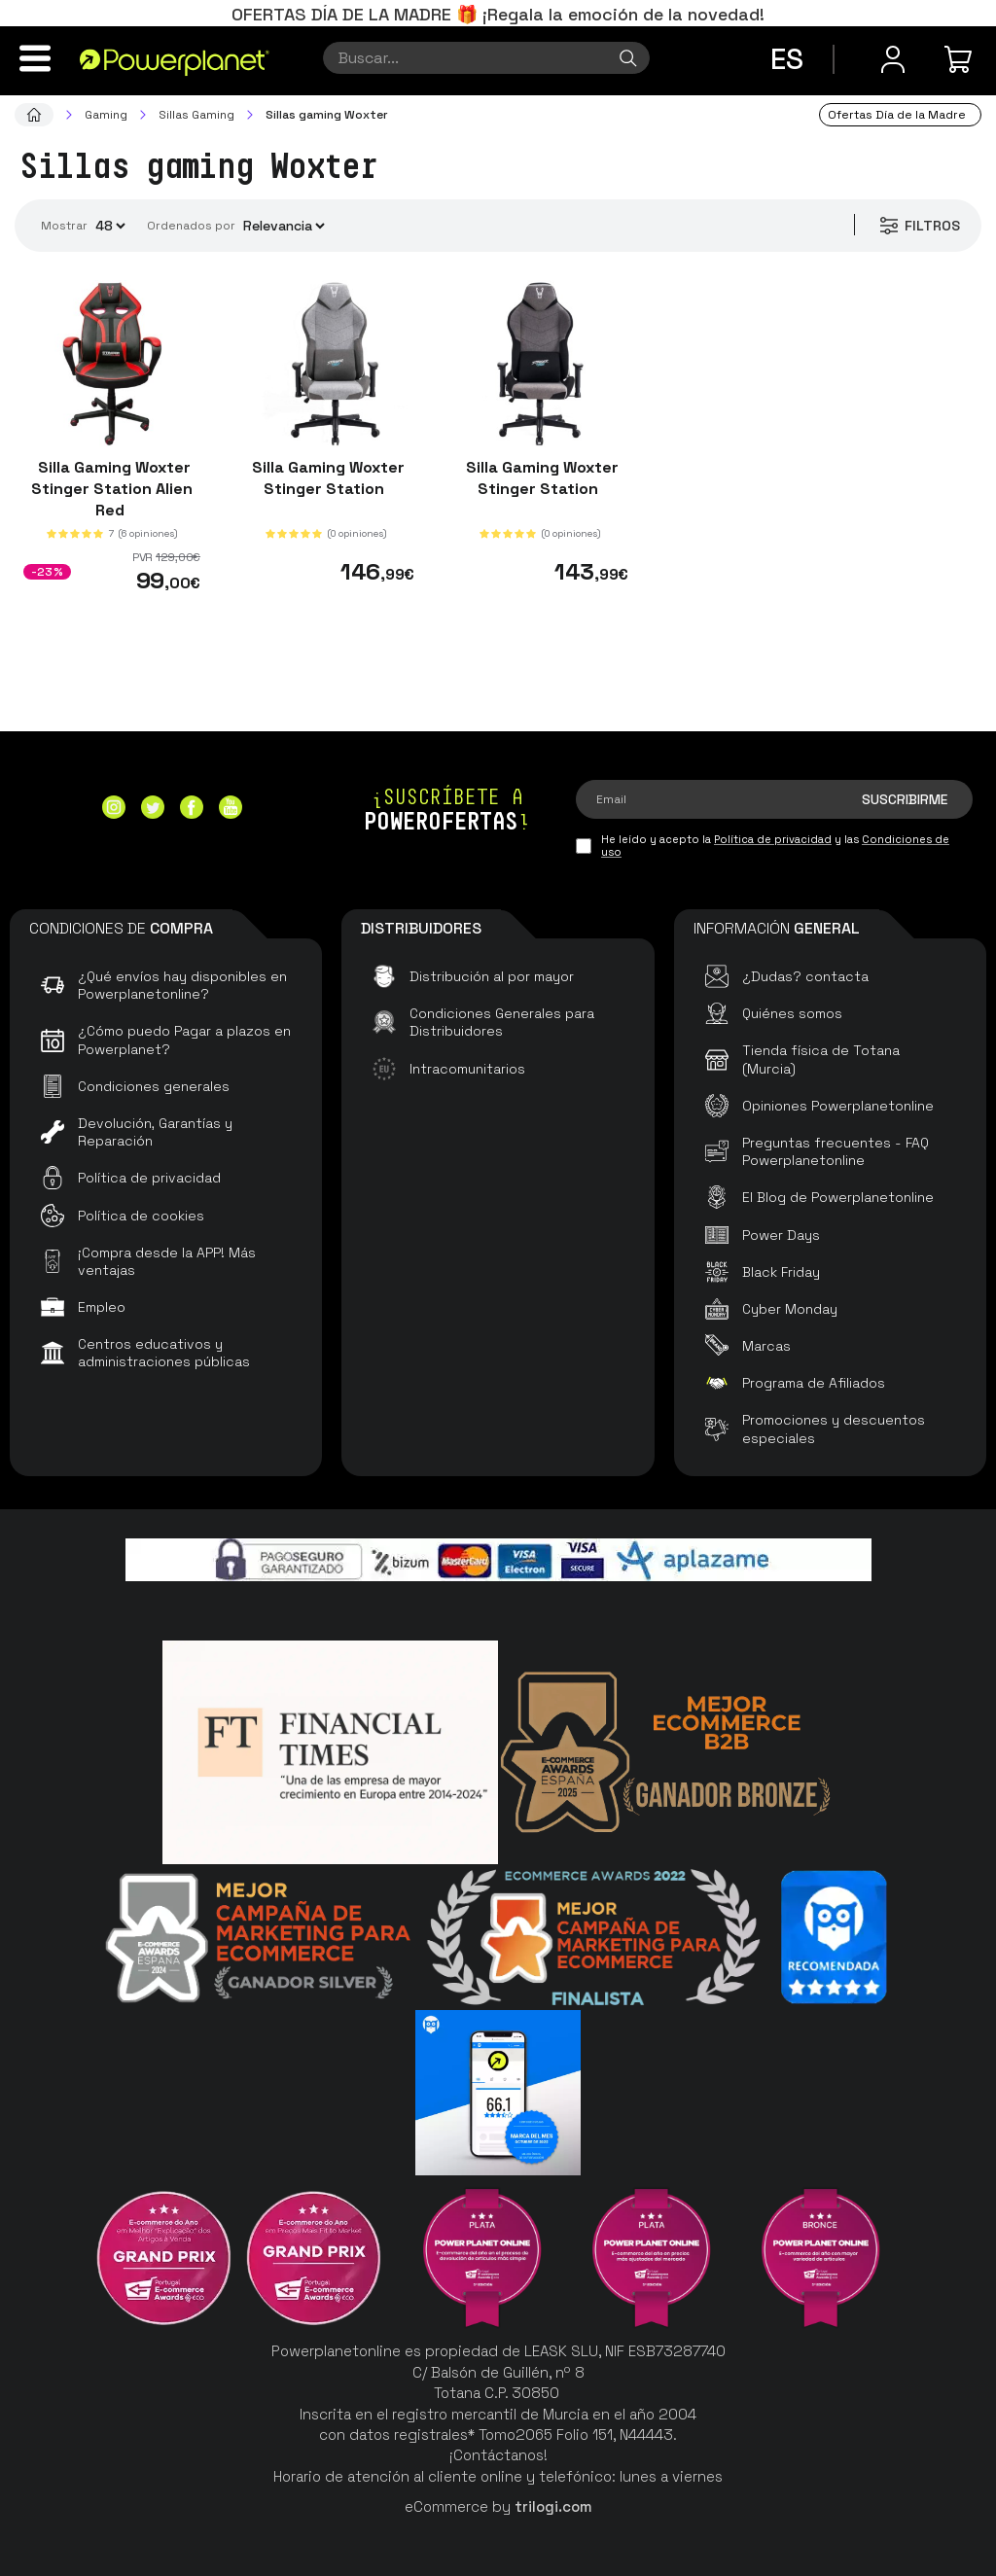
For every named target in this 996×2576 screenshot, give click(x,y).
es (786, 59)
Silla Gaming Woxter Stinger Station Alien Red (112, 488)
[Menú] (35, 58)
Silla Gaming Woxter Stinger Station (326, 478)
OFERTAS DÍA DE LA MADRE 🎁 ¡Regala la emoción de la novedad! (498, 14)
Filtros (918, 225)
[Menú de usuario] (893, 59)
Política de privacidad (773, 839)
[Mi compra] (961, 59)
